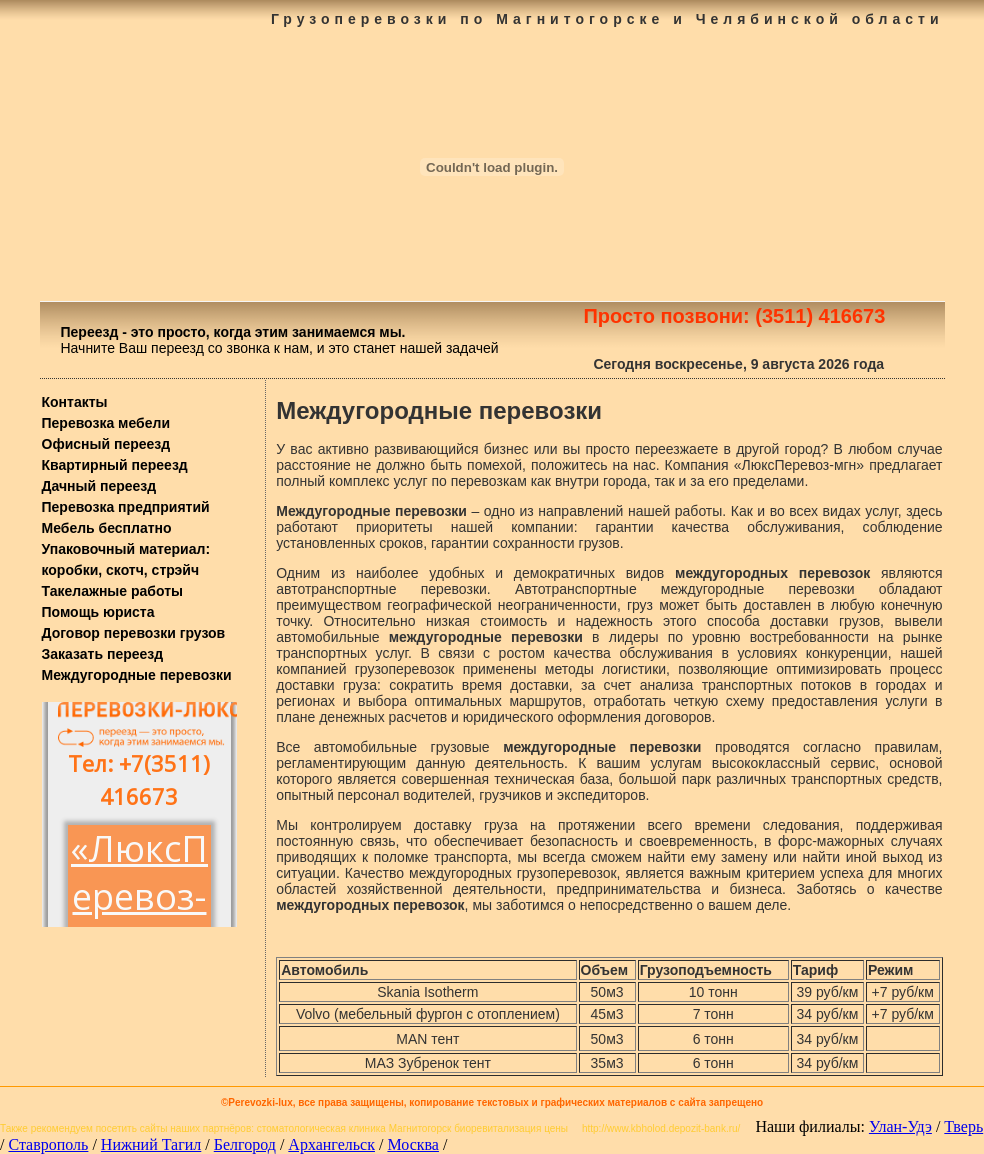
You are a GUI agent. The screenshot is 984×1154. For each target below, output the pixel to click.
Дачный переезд (99, 486)
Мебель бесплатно (107, 528)
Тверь (963, 1126)
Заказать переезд (103, 654)
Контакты (75, 402)
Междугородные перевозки (137, 675)
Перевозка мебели (106, 423)
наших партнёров (210, 1128)
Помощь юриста (98, 612)
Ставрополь (48, 1144)
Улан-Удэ (900, 1126)
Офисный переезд (106, 444)
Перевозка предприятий (126, 507)
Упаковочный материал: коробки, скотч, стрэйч (126, 559)
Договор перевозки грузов (134, 633)
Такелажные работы (112, 591)
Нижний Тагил (151, 1144)
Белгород (245, 1144)
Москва (413, 1144)
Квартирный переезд (115, 465)
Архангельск (331, 1144)
